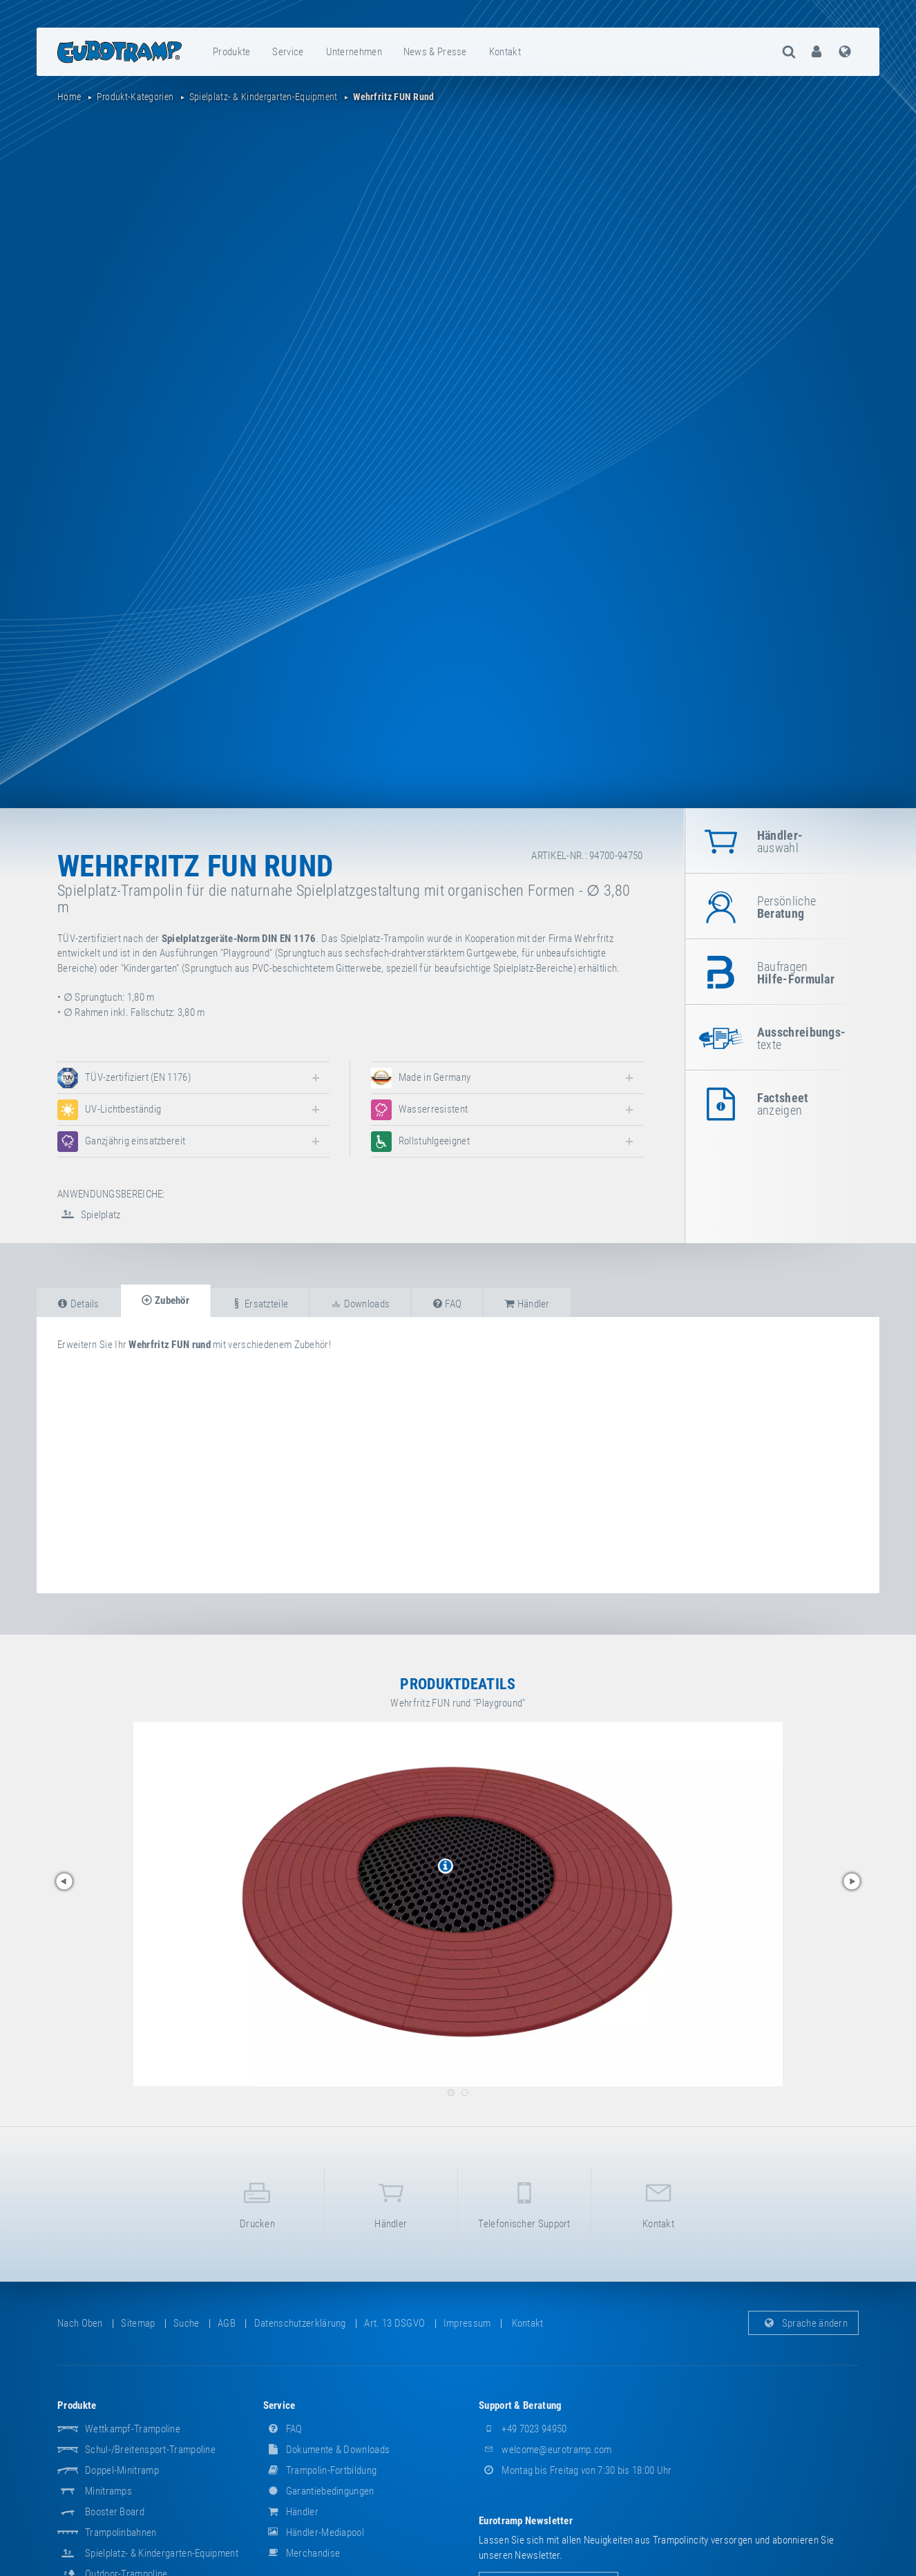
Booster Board (114, 2512)
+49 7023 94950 (523, 2429)
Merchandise (302, 2553)
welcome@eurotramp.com (545, 2449)
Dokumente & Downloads (326, 2449)
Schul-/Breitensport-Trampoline (150, 2449)
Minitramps (108, 2491)
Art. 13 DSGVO (394, 2323)
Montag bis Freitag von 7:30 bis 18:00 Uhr (575, 2470)
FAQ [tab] (447, 1304)
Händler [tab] (527, 1304)
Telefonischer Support (524, 2202)
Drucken (257, 2202)
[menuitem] (232, 52)
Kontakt (505, 52)
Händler (391, 2202)
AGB (227, 2323)
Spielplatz (89, 1215)
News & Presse (435, 52)
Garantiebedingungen (318, 2491)
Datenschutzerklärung (300, 2323)
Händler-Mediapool (313, 2532)
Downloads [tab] (360, 1304)
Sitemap (138, 2323)
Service (287, 52)
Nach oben (80, 2323)
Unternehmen (354, 52)
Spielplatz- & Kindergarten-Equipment (161, 2553)
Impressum (467, 2323)
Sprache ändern (803, 2323)
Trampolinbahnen (121, 2532)
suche (186, 2323)
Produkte (231, 52)
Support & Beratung (520, 2405)
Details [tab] (78, 1304)
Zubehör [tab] (165, 1300)
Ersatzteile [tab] (259, 1304)
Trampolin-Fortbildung (320, 2470)
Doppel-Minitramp (122, 2470)
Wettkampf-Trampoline (132, 2429)
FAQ (283, 2429)
